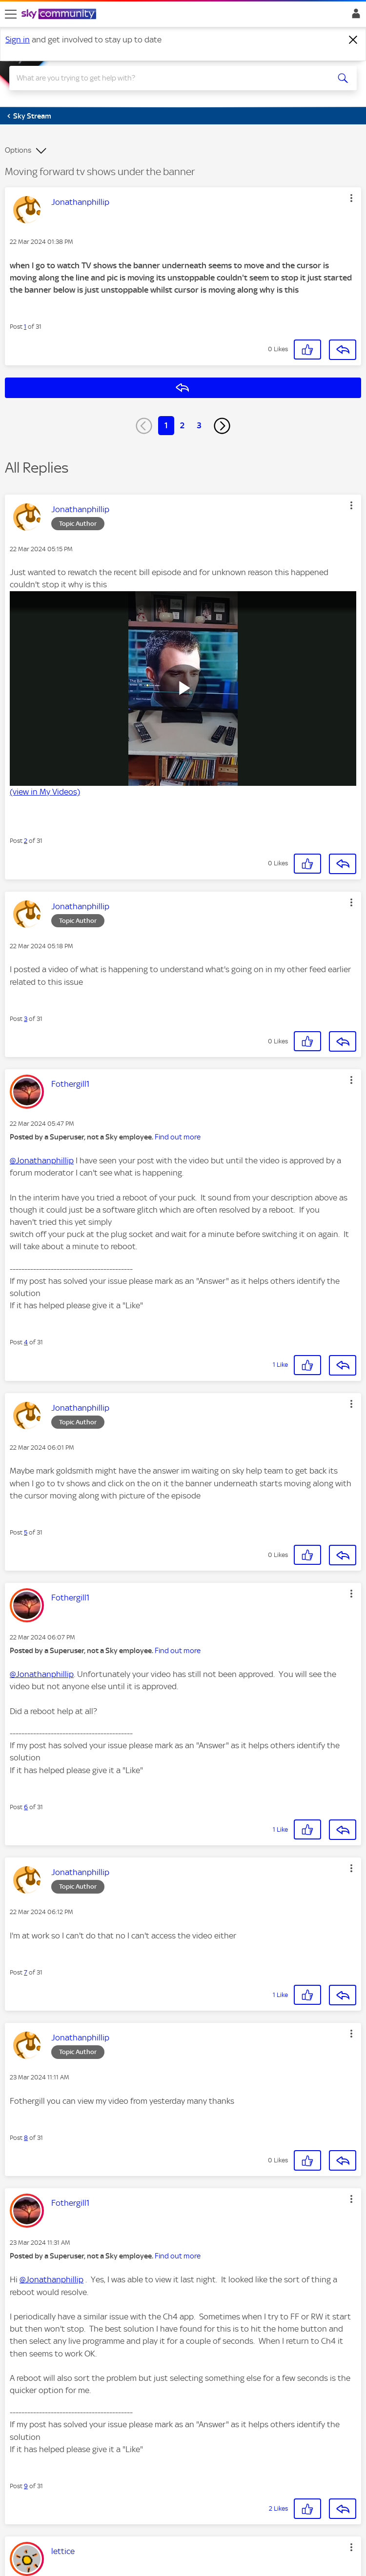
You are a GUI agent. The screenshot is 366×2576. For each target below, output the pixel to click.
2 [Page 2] (182, 425)
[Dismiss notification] (353, 40)
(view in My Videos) (45, 792)
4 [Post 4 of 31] (26, 1342)
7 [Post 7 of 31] (25, 1972)
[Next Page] (222, 426)
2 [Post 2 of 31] (25, 840)
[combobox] (165, 78)
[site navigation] (11, 14)
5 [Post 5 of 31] (25, 1532)
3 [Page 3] (199, 425)
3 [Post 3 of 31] (25, 1018)
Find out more (178, 1137)
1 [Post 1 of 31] (25, 326)
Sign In (354, 16)
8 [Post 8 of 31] (26, 2137)
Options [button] (18, 150)
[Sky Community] (60, 14)
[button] (351, 198)
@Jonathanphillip (42, 1160)
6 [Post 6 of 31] (26, 1807)
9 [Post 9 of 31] (26, 2486)
